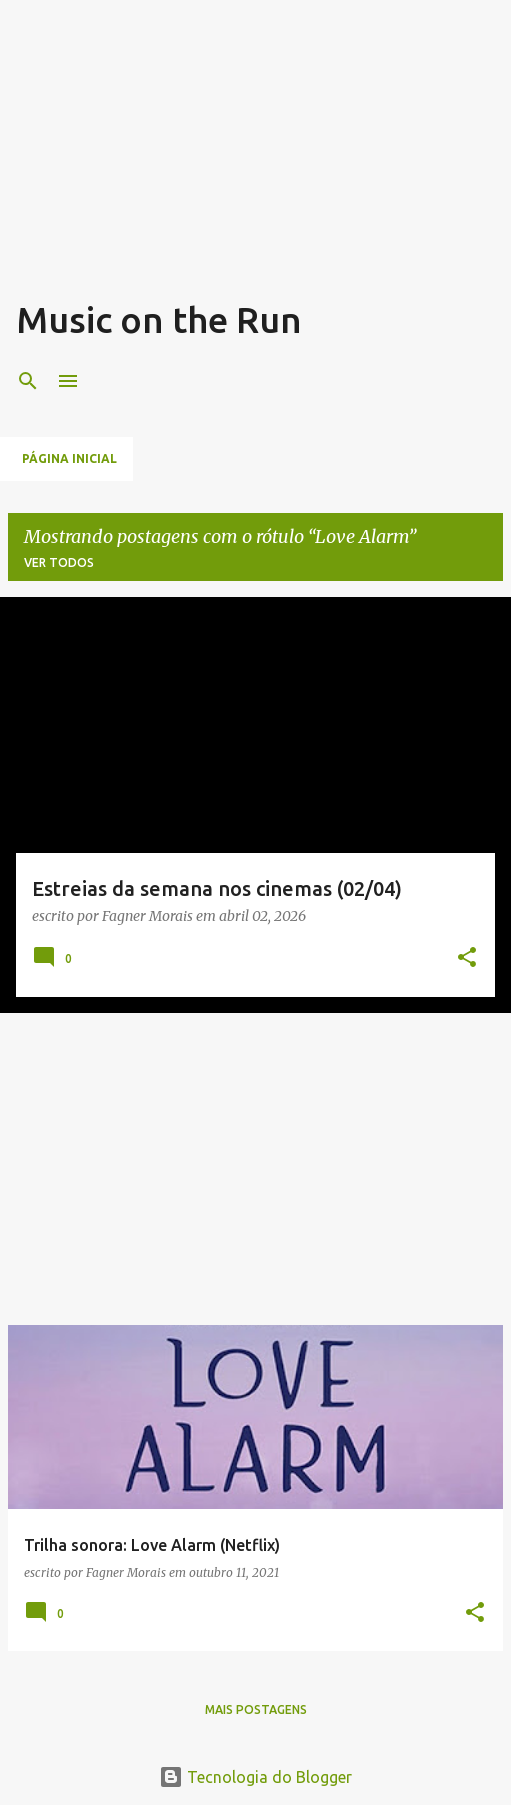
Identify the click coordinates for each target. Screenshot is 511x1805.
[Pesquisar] (28, 381)
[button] (467, 958)
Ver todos (59, 562)
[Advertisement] (263, 156)
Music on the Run (159, 319)
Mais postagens (256, 1709)
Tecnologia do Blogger (255, 1777)
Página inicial (69, 458)
